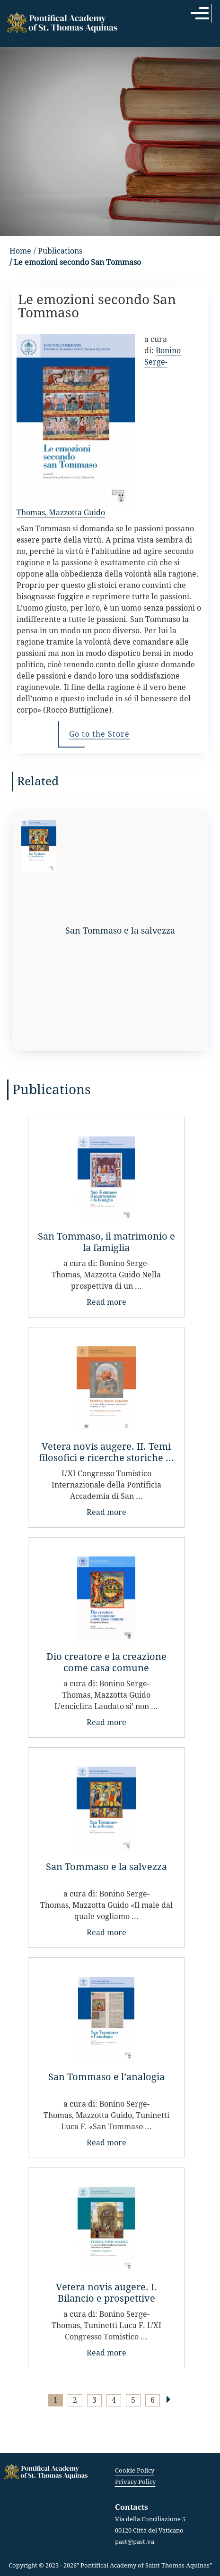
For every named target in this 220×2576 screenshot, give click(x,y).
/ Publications (58, 251)
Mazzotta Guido (77, 512)
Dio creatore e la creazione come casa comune (106, 1662)
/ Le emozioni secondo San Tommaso (75, 262)
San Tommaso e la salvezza (106, 1866)
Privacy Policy (135, 2481)
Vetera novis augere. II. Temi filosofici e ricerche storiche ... (106, 1452)
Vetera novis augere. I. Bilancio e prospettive (106, 2292)
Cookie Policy (134, 2470)
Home (20, 251)
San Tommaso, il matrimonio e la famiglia (106, 1242)
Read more (106, 1302)
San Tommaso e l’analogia (106, 2077)
